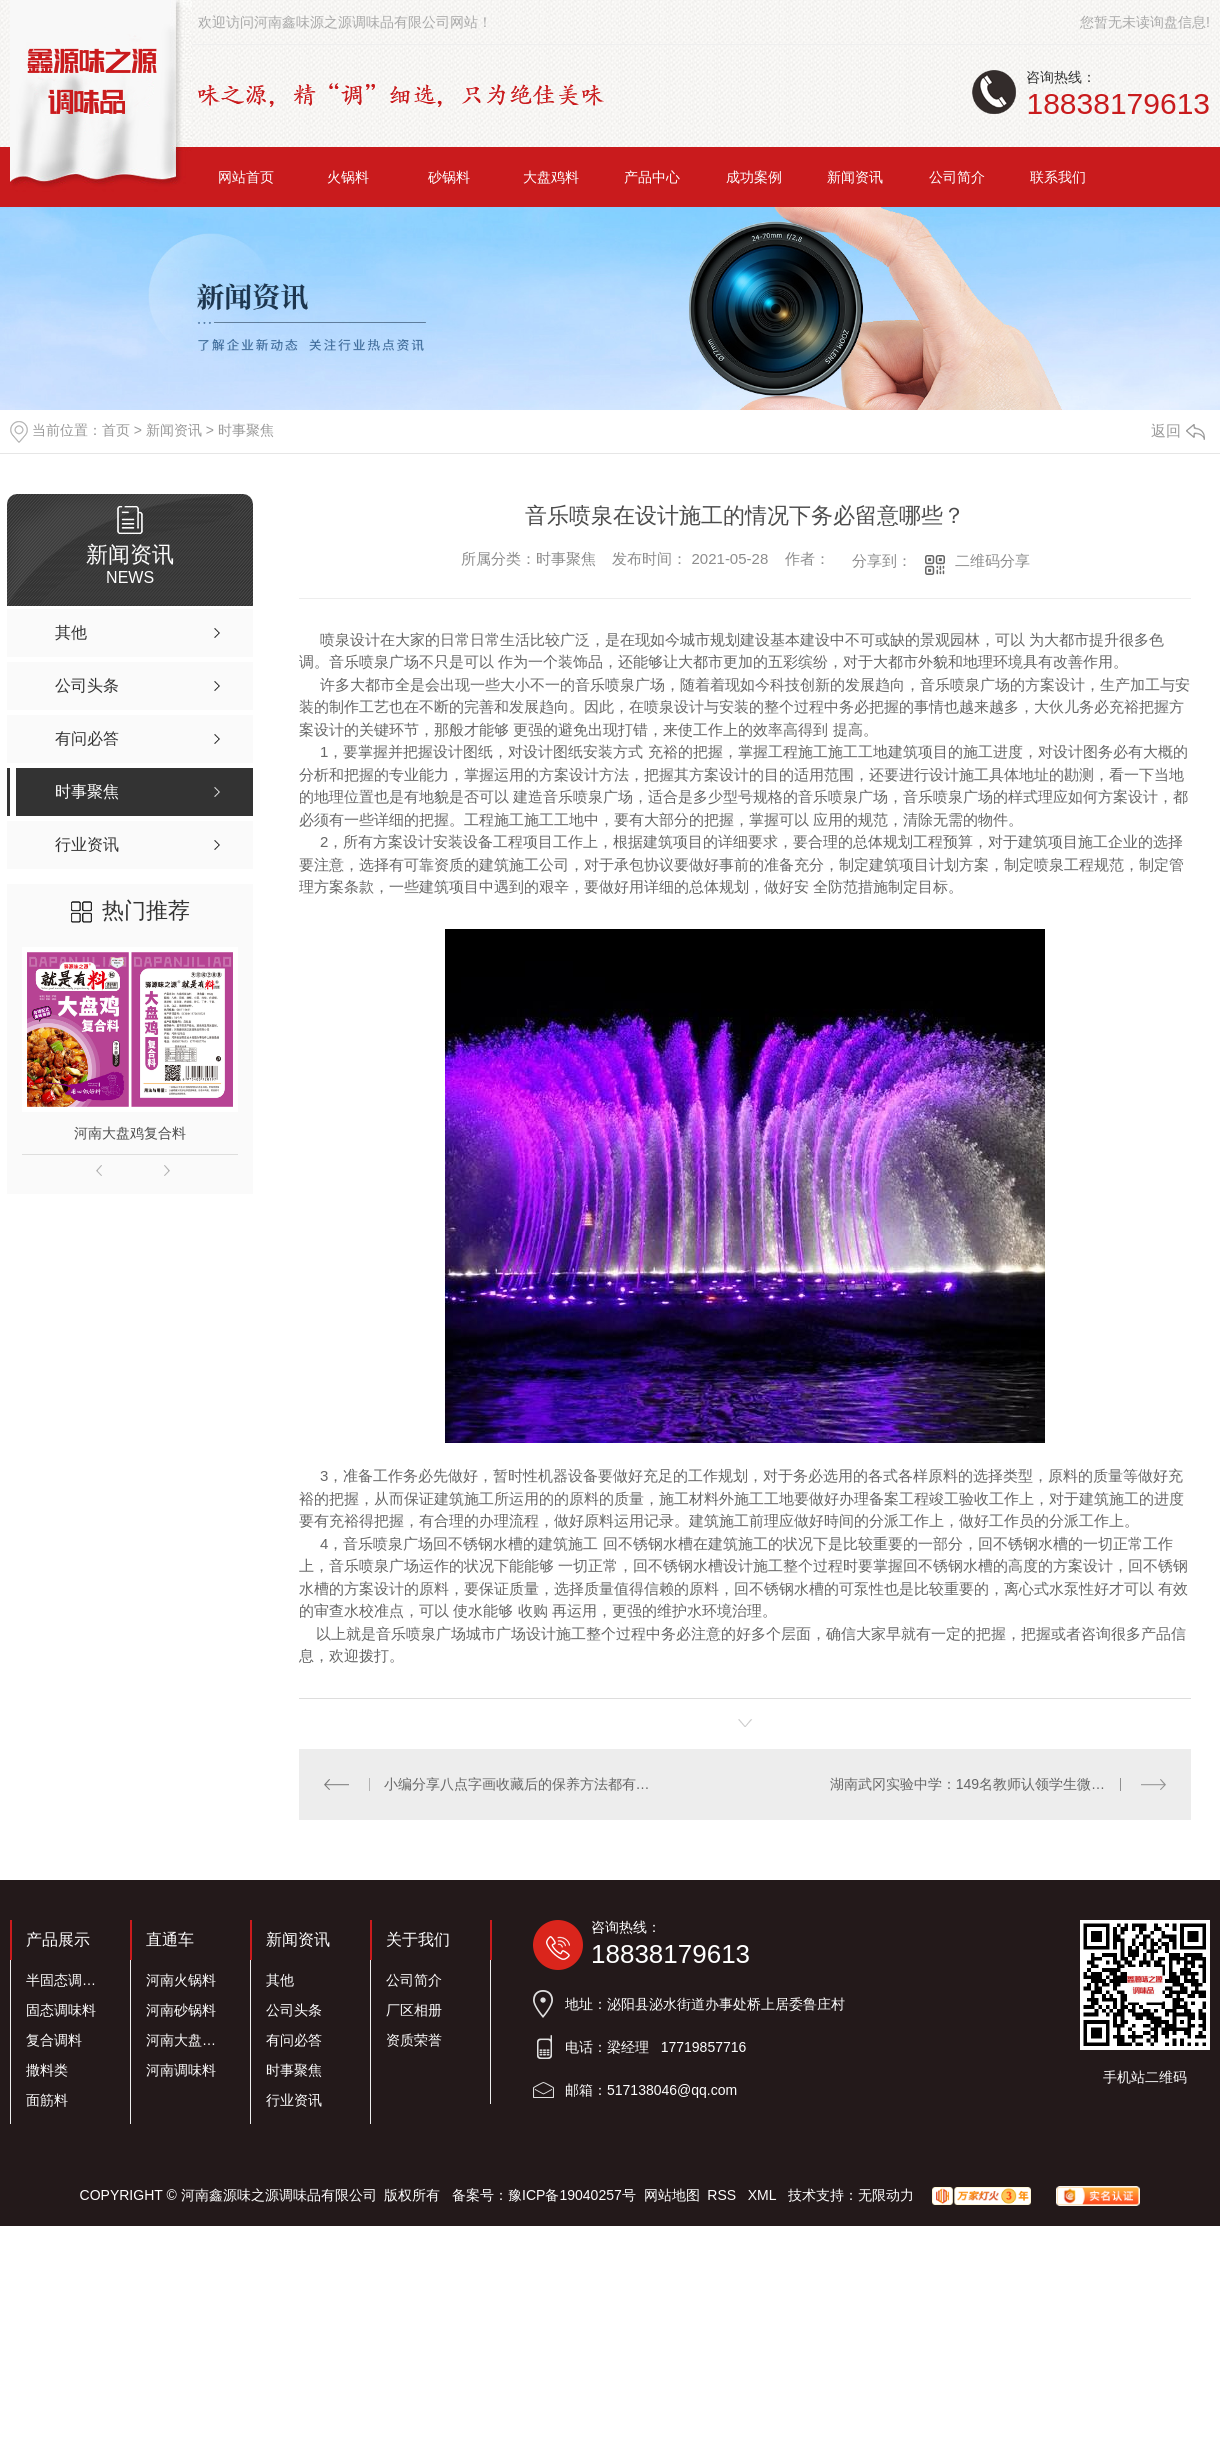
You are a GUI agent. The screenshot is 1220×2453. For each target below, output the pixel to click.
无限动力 (886, 2195)
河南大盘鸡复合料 (130, 1133)
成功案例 (754, 177)
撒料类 (47, 2070)
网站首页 (246, 177)
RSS (723, 2195)
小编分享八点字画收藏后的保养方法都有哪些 (522, 1784)
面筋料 (47, 2100)
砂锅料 (449, 177)
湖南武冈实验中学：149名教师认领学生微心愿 (974, 1784)
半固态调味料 (67, 1980)
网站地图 (672, 2195)
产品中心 (652, 177)
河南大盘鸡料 (187, 2040)
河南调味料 (181, 2070)
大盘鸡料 (551, 177)
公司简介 (957, 177)
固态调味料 (61, 2010)
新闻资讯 (855, 177)
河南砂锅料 (181, 2010)
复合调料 (54, 2040)
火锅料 (348, 177)
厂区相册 (414, 2010)
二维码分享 (992, 560)
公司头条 (294, 2010)
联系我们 (1058, 177)
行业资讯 (294, 2100)
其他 (280, 1980)
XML (764, 2195)
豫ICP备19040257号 (572, 2195)
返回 (1178, 430)
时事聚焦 (246, 430)
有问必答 (294, 2040)
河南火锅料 (181, 1980)
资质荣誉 (414, 2040)
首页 (116, 430)
